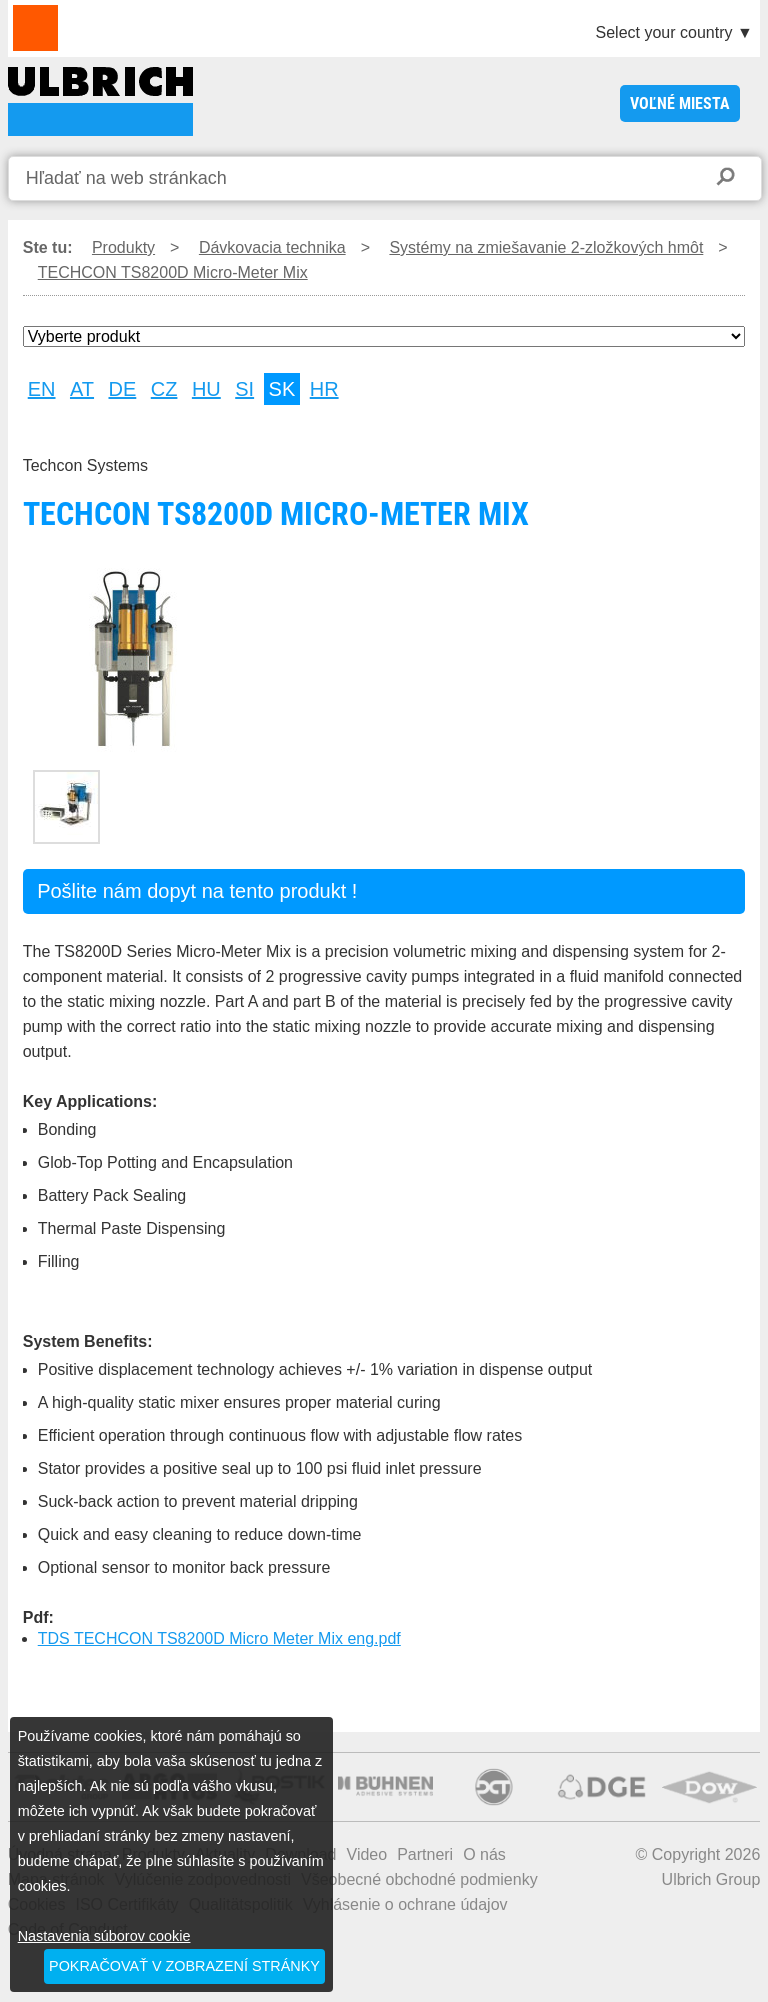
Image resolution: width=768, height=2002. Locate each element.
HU (206, 389)
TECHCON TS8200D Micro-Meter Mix (100, 101)
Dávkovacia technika (272, 247)
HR (324, 389)
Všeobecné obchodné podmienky (419, 1879)
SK (282, 389)
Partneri (425, 1854)
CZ (164, 389)
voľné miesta (680, 103)
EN (42, 389)
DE (123, 389)
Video (367, 1854)
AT (82, 389)
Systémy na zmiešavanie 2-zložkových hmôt (546, 247)
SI (244, 389)
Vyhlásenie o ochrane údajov (405, 1904)
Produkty (123, 247)
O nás (484, 1854)
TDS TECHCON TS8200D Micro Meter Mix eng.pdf (219, 1638)
